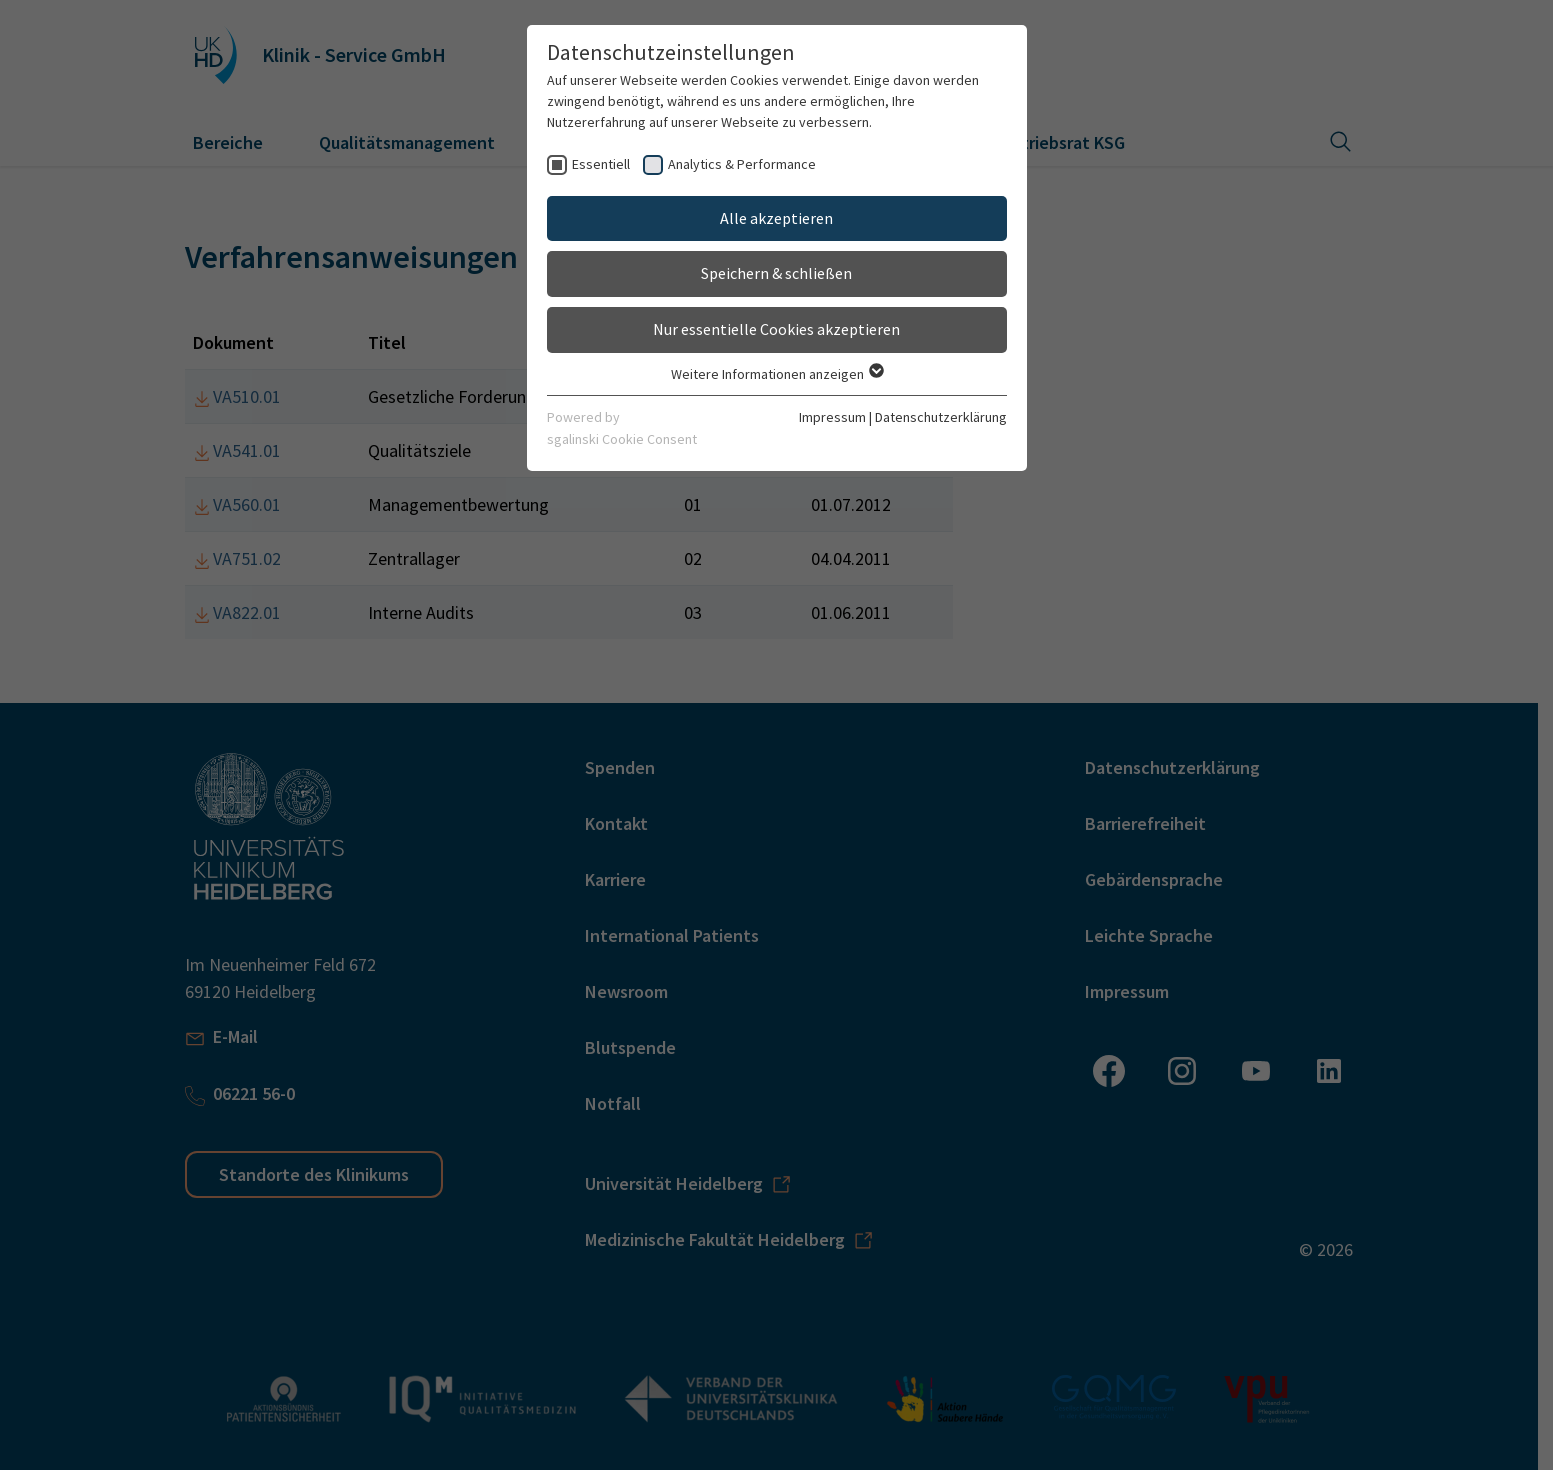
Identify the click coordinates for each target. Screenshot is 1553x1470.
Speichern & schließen (776, 273)
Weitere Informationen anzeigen (776, 374)
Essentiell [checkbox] (601, 164)
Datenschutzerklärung (941, 417)
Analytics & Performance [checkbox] (742, 164)
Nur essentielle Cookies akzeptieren (776, 329)
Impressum (832, 417)
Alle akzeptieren (776, 218)
